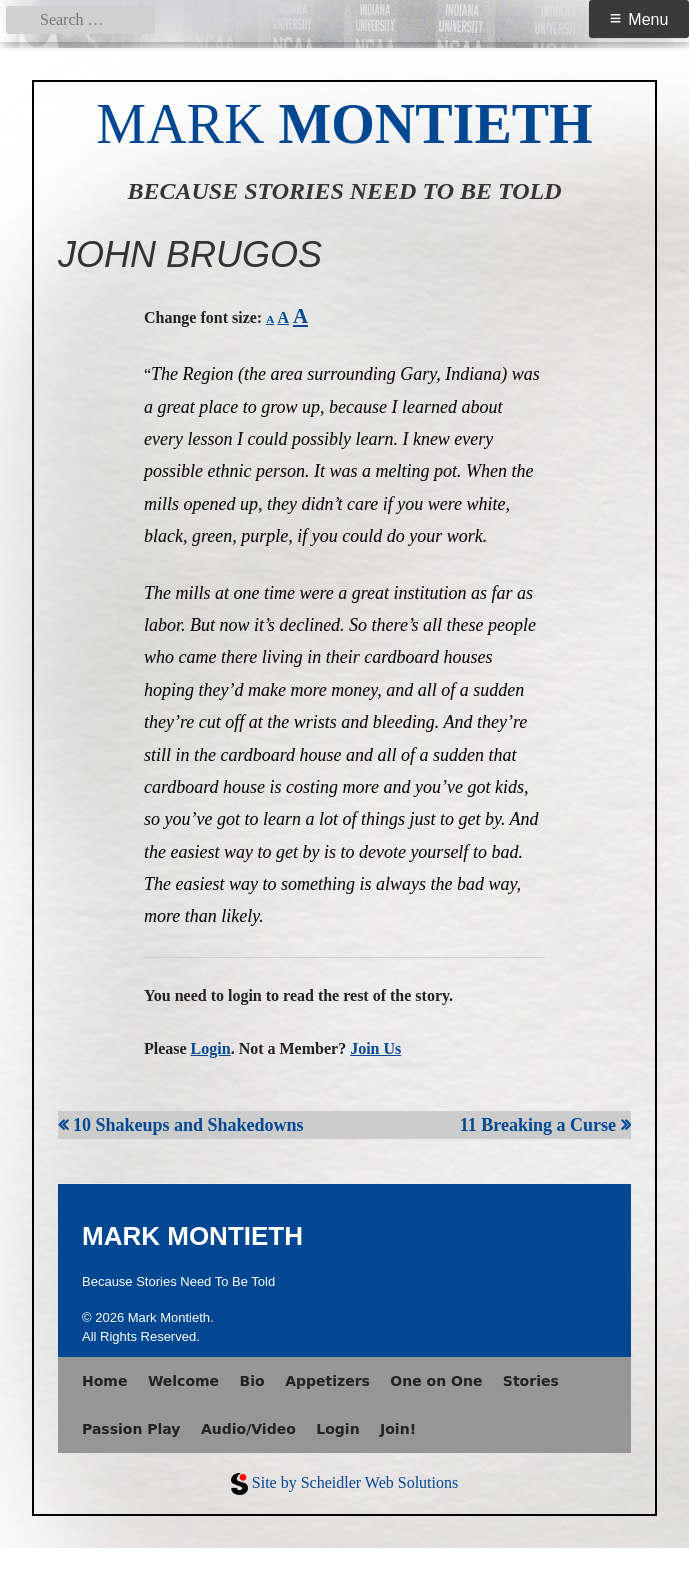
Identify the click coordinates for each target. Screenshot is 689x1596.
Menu (648, 19)
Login (211, 1048)
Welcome (183, 1381)
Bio (252, 1381)
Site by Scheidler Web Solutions (355, 1482)
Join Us (375, 1048)
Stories (531, 1381)
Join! (398, 1429)
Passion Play (131, 1429)
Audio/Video (248, 1429)
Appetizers (327, 1381)
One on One (436, 1381)
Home (104, 1381)
